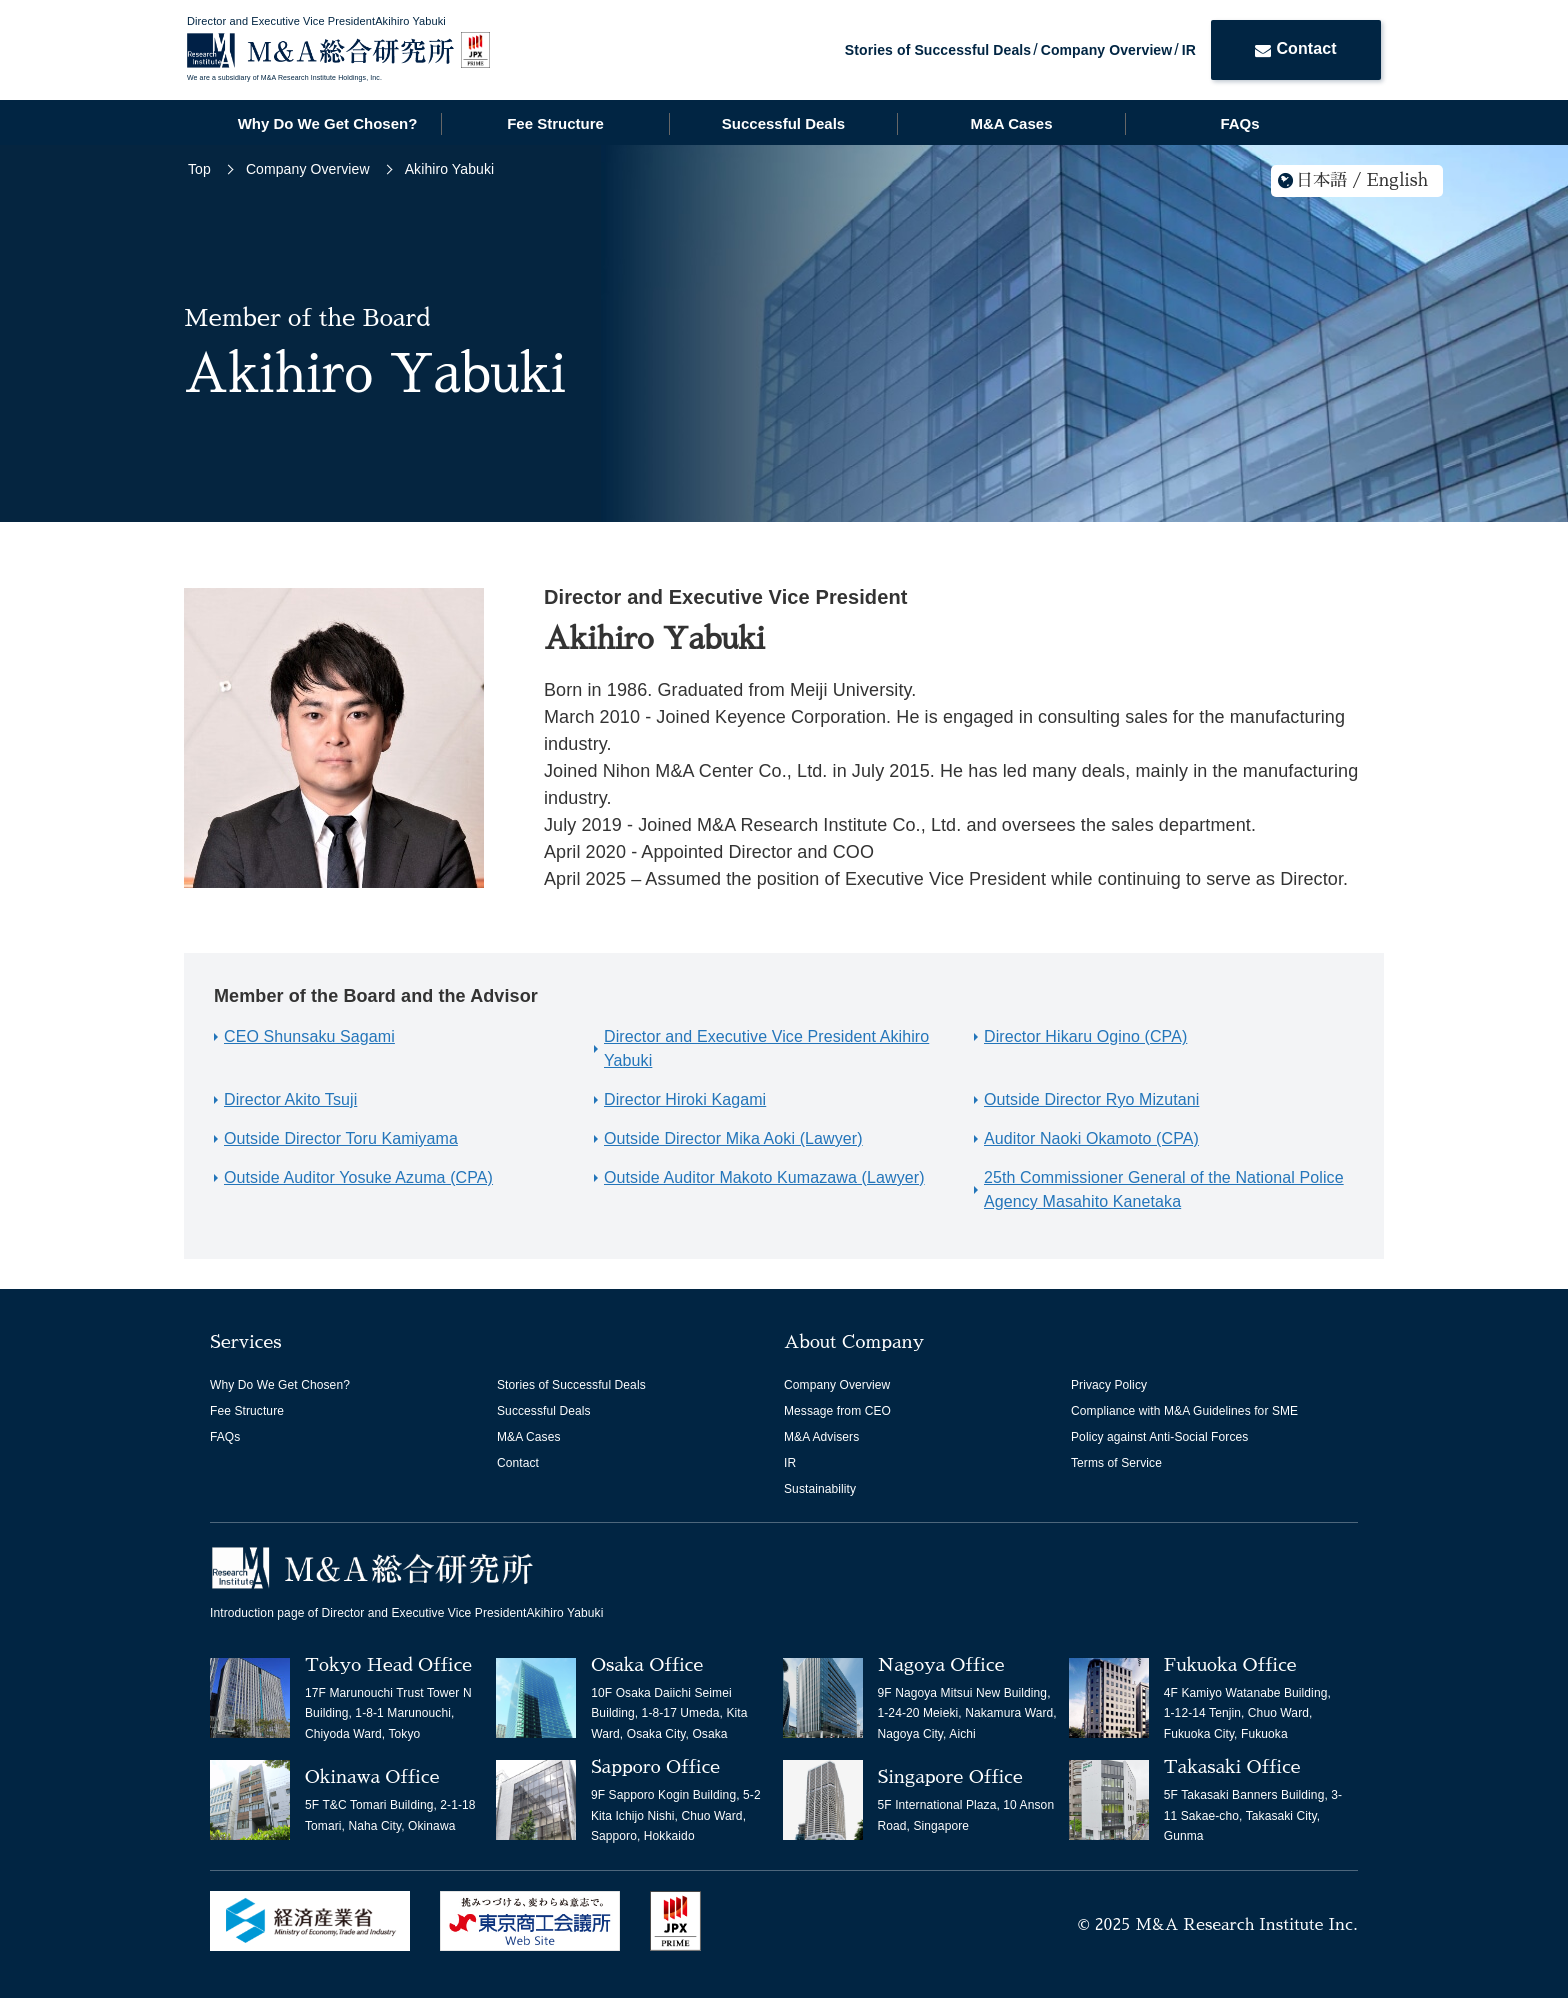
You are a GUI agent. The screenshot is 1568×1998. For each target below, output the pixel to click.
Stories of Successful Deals (938, 50)
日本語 (1321, 180)
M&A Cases (1012, 123)
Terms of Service (1116, 1463)
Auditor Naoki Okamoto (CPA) (1091, 1138)
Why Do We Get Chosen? (328, 123)
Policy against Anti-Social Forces (1159, 1437)
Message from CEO (837, 1411)
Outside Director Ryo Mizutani (1091, 1099)
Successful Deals (783, 123)
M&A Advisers (821, 1437)
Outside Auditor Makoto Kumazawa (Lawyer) (764, 1177)
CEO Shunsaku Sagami (309, 1036)
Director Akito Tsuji (290, 1099)
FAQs (1239, 123)
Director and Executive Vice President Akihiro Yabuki (766, 1048)
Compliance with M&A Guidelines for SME (1184, 1411)
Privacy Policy (1109, 1385)
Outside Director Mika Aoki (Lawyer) (733, 1138)
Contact (1295, 48)
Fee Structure (555, 123)
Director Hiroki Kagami (685, 1099)
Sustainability (820, 1489)
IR (1189, 50)
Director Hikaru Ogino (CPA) (1085, 1036)
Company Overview (1107, 50)
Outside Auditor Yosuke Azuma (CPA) (358, 1177)
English (1397, 180)
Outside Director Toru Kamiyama (341, 1138)
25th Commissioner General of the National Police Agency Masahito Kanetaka (1164, 1189)
